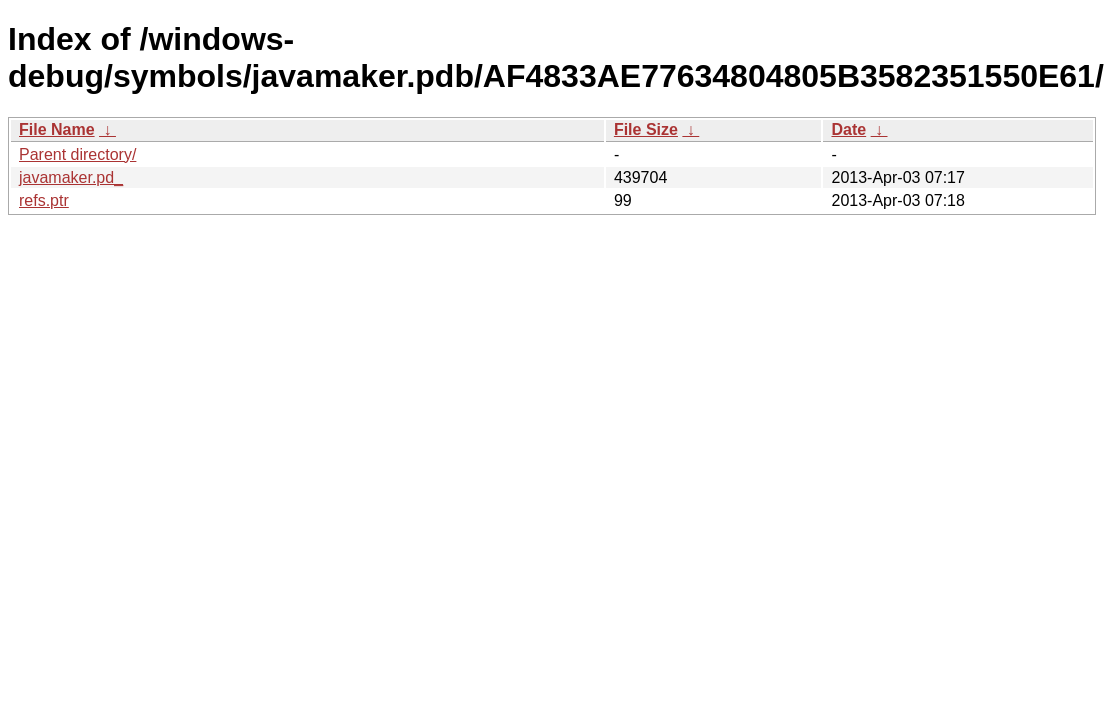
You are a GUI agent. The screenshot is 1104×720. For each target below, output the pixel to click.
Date (848, 129)
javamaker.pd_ (71, 177)
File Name (57, 129)
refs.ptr (44, 200)
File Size (646, 129)
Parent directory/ (77, 154)
